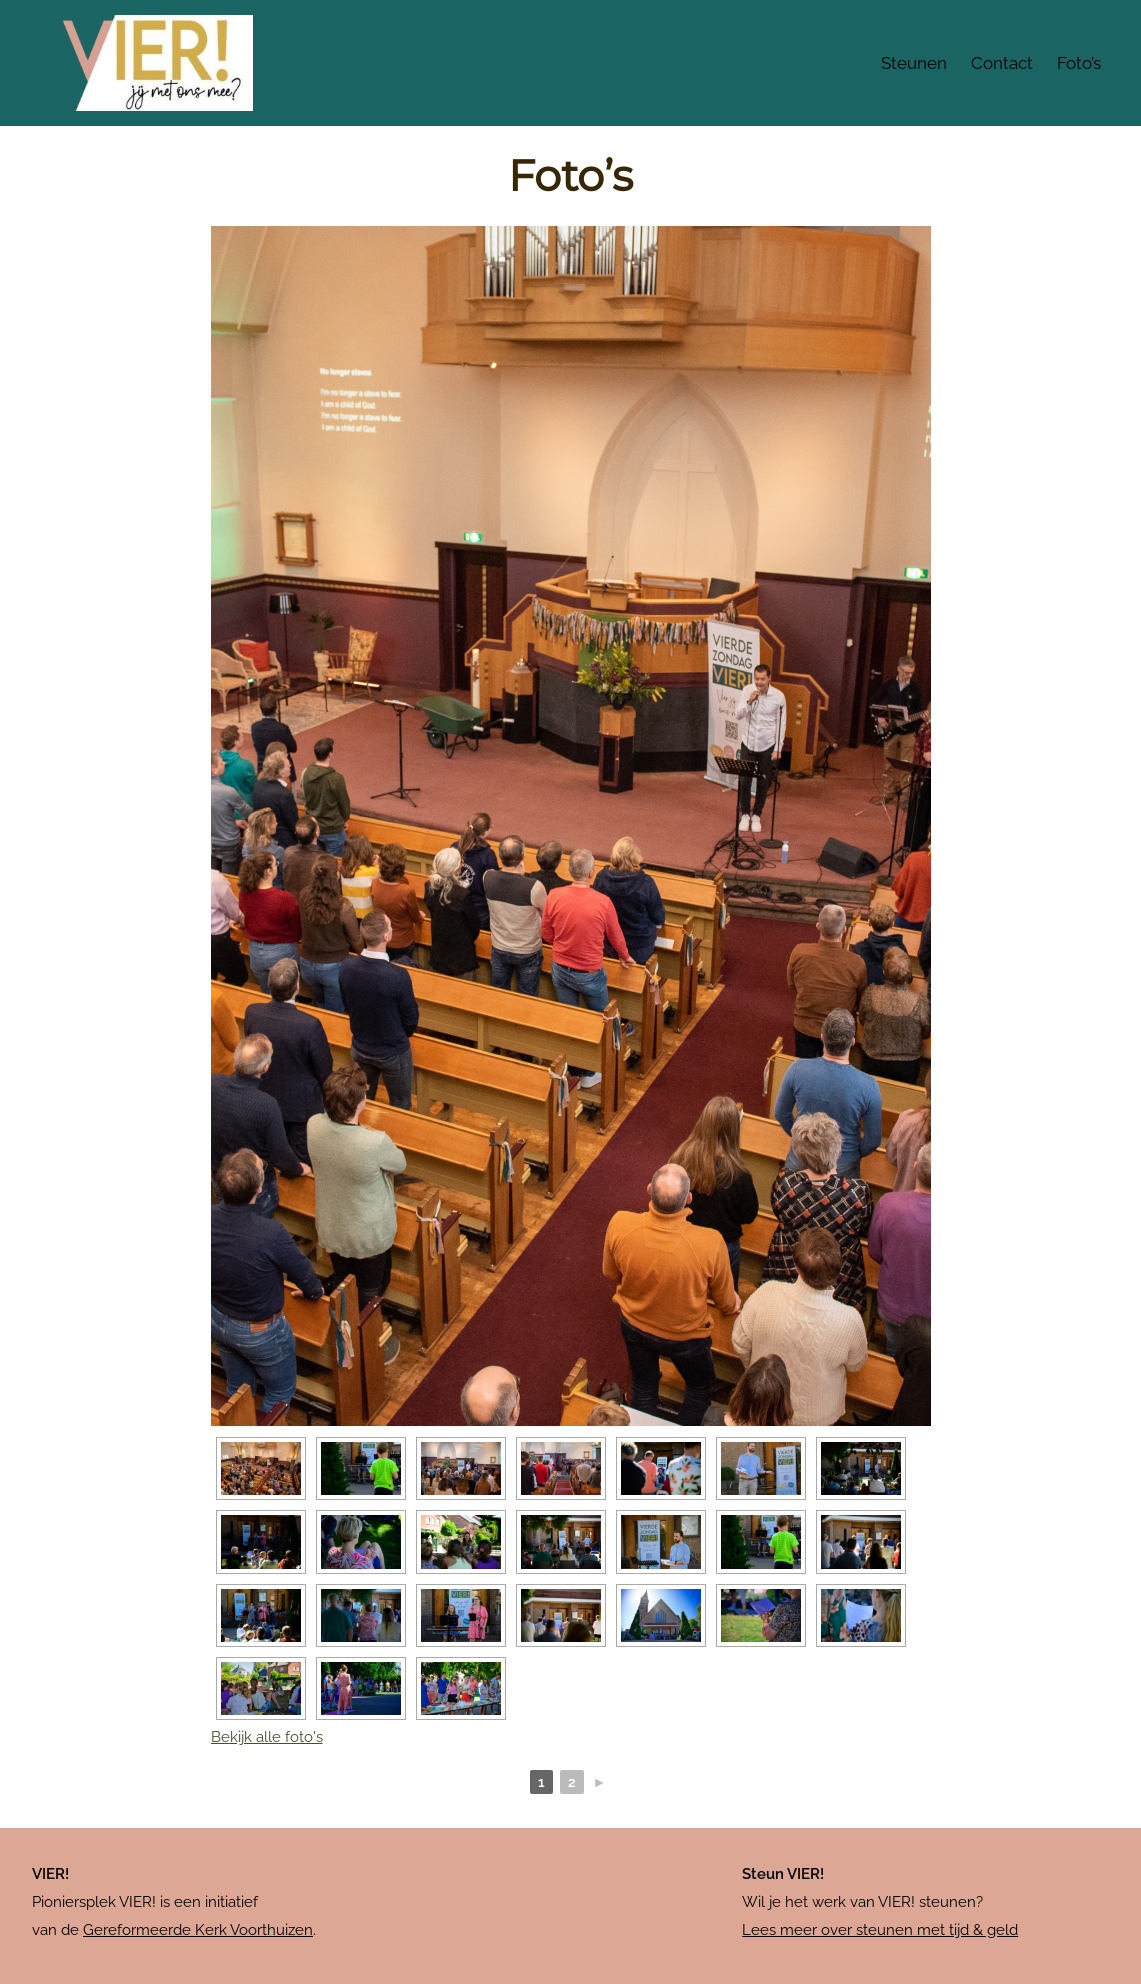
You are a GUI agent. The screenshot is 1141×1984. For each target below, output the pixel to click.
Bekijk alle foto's (267, 1736)
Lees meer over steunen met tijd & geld (880, 1929)
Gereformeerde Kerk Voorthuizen (198, 1929)
